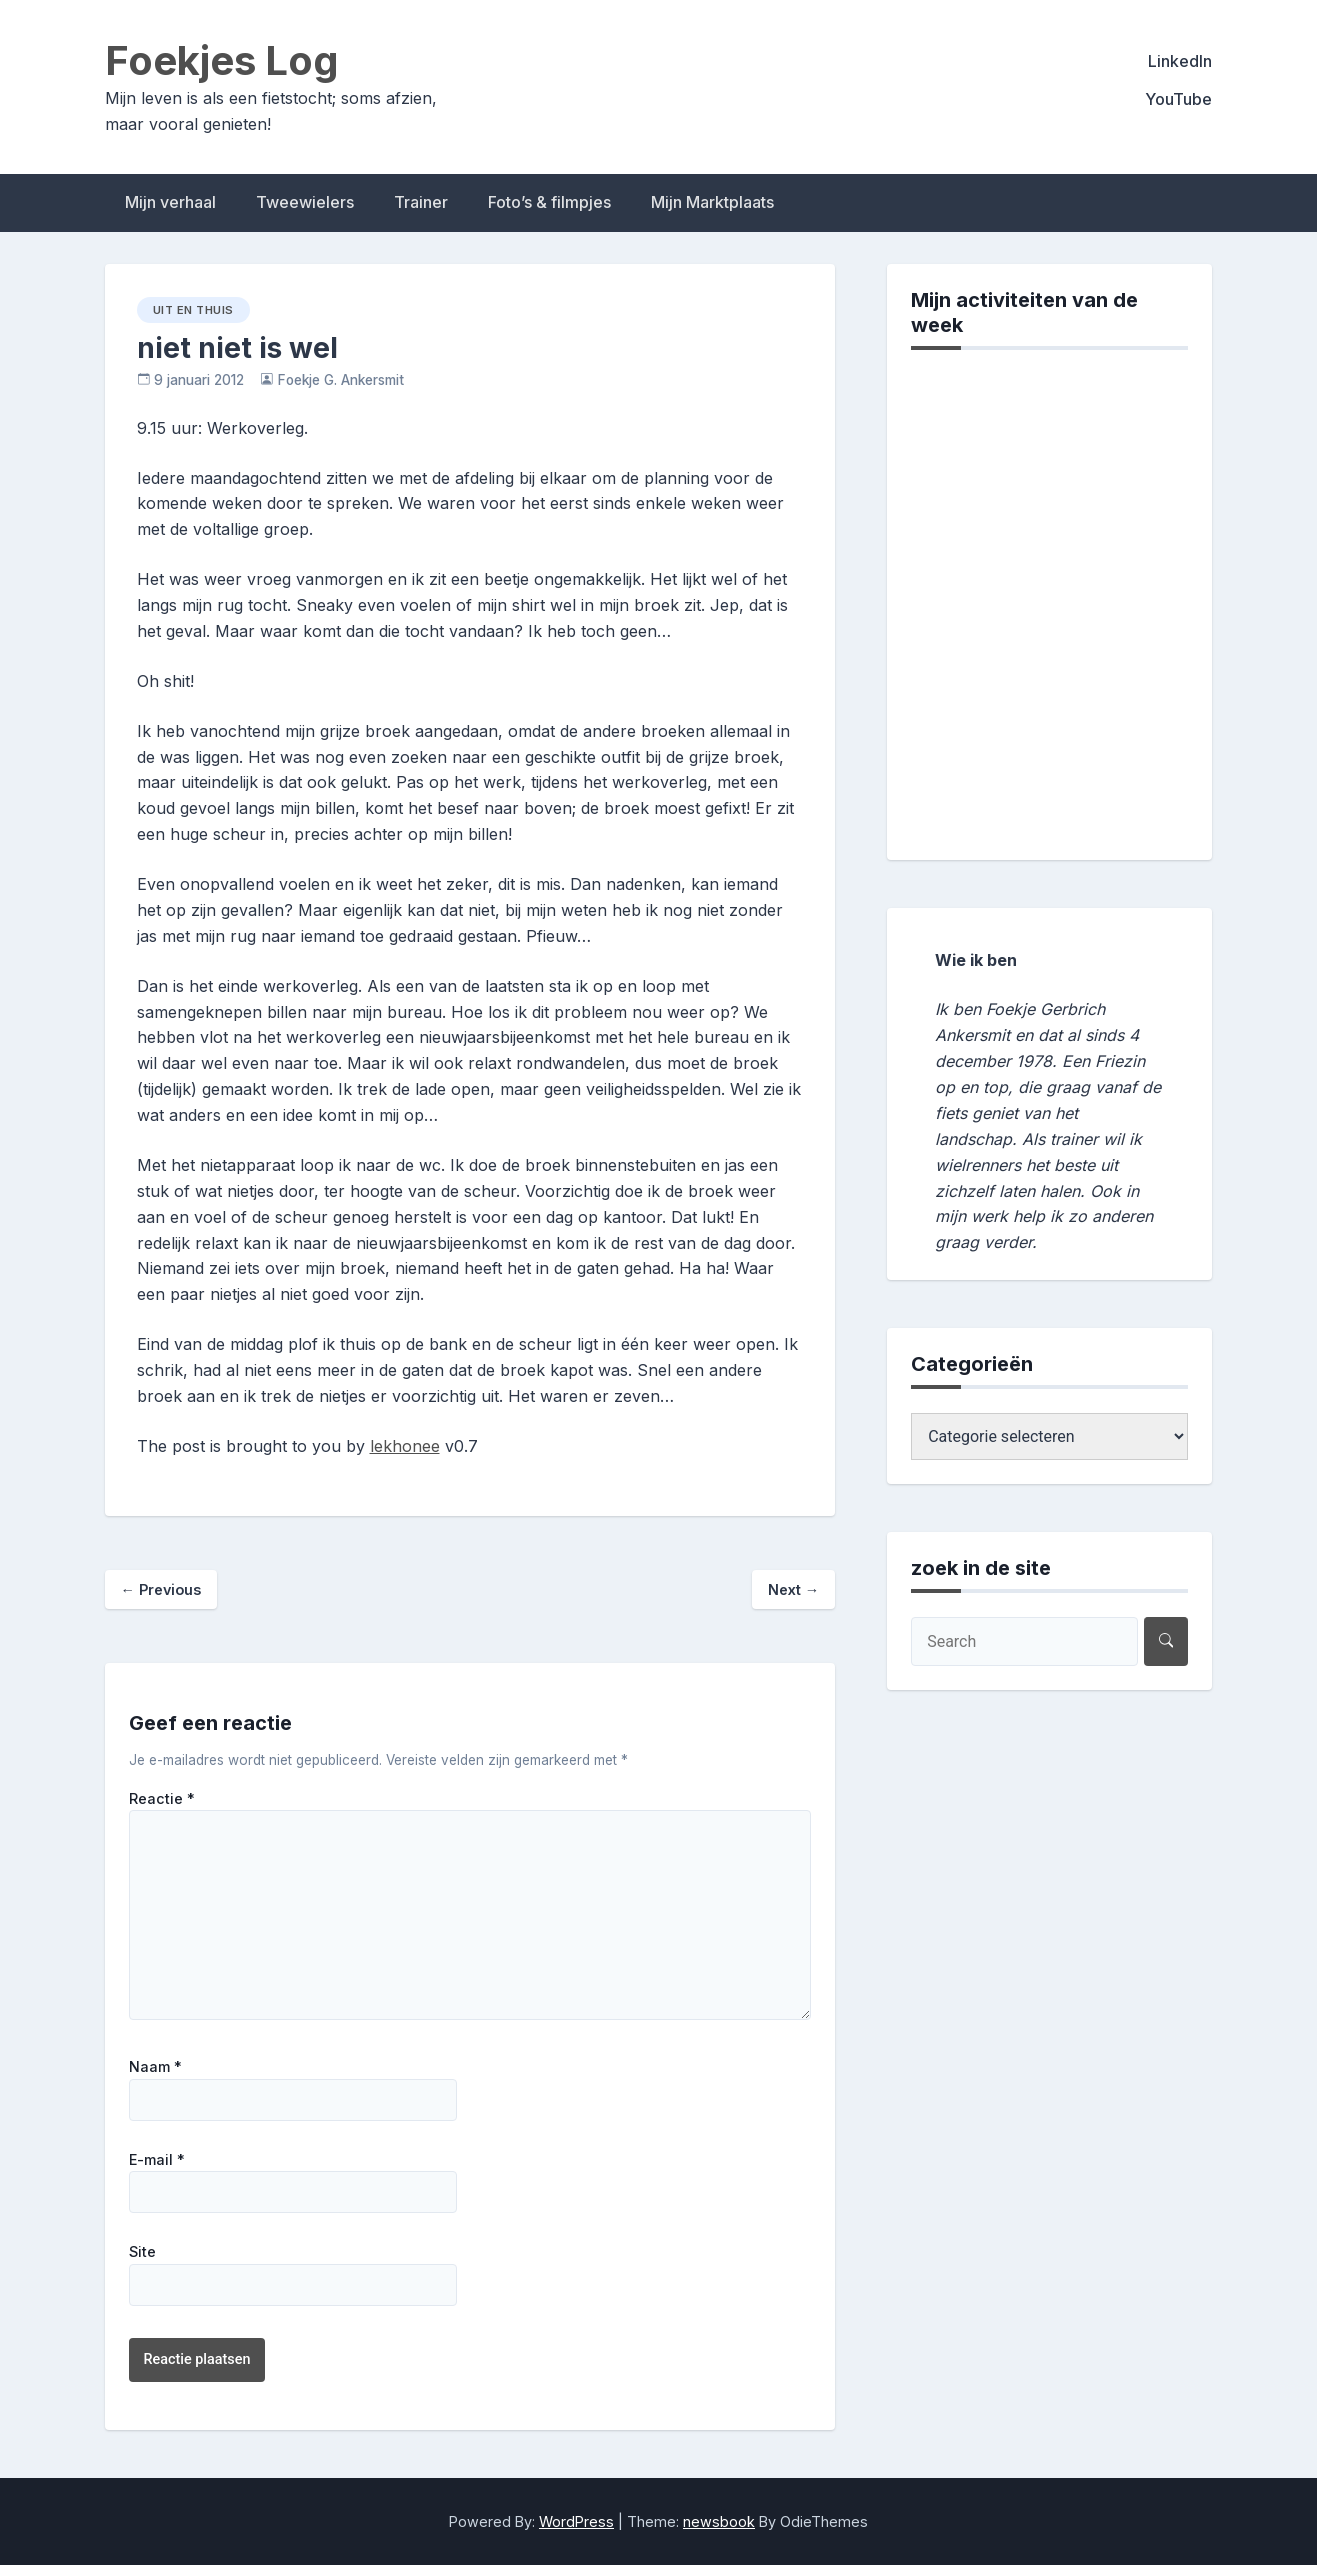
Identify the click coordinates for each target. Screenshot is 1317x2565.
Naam (155, 2067)
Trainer (421, 202)
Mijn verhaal (170, 202)
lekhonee (405, 1446)
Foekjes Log (222, 60)
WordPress (576, 2521)
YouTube (1178, 99)
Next (793, 1589)
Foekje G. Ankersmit (341, 380)
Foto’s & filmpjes (549, 202)
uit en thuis (193, 310)
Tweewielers (305, 202)
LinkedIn (1180, 61)
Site (142, 2252)
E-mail (157, 2160)
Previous (161, 1589)
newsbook (719, 2521)
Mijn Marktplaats (712, 202)
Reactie (162, 1799)
